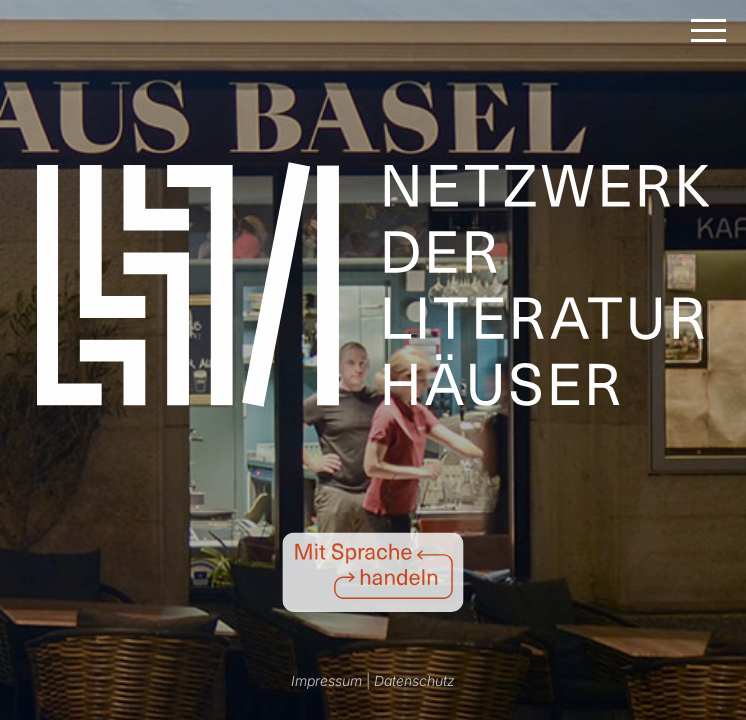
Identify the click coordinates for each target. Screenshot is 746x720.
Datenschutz (414, 680)
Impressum (326, 680)
